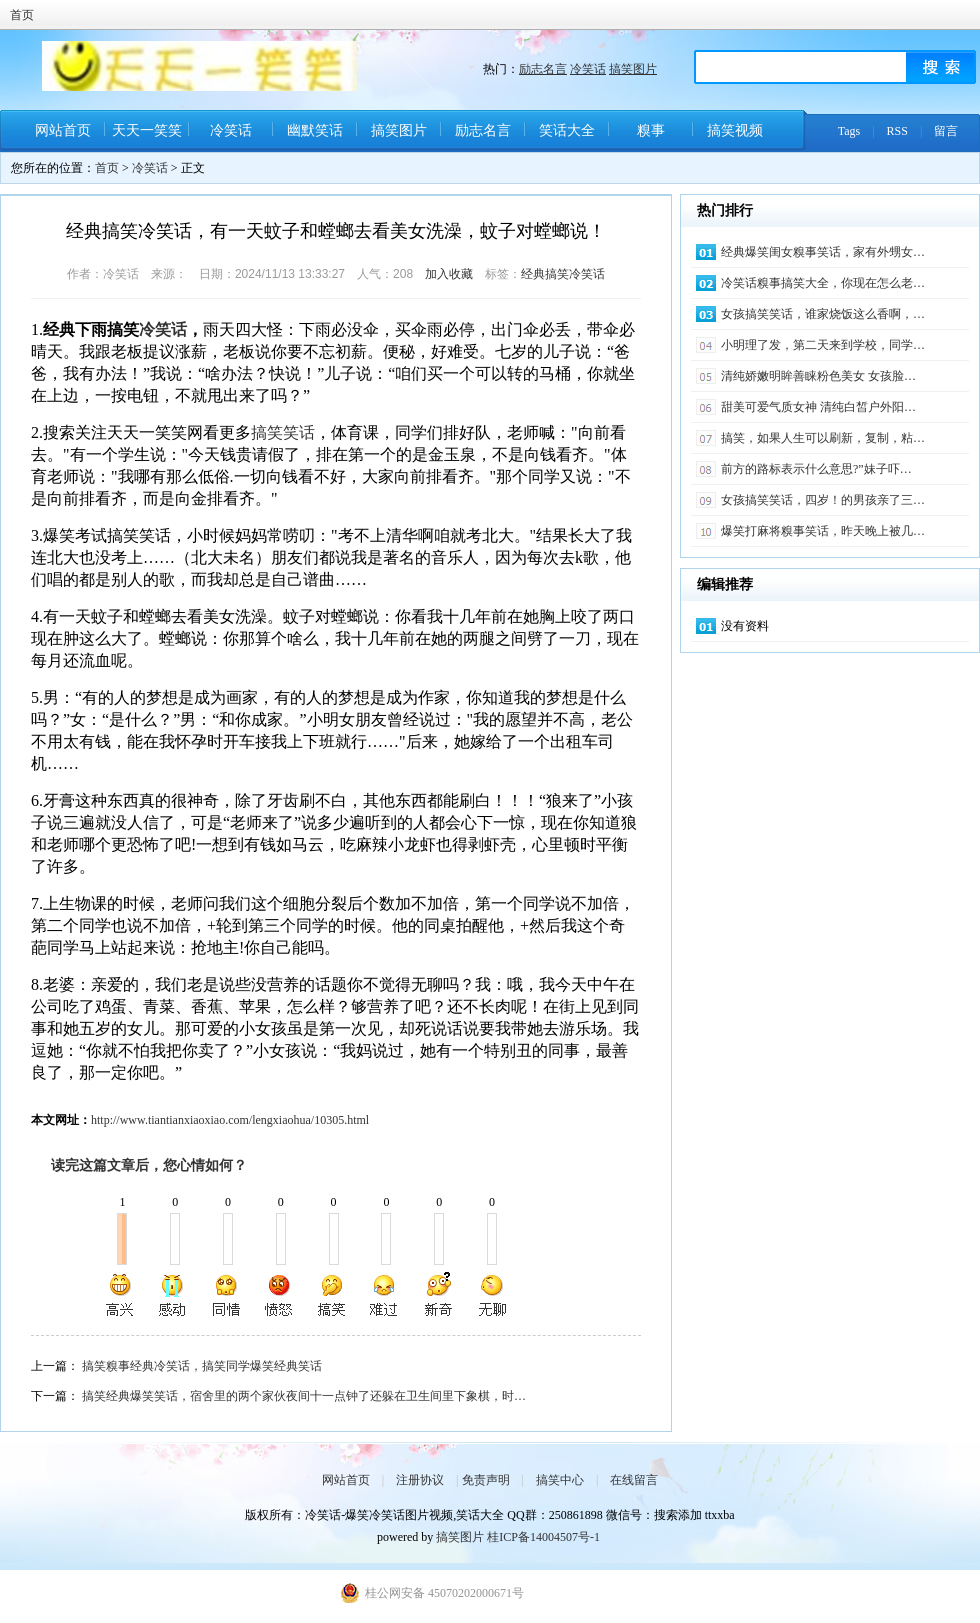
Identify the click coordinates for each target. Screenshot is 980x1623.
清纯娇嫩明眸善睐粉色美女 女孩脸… (818, 376)
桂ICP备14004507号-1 (543, 1537)
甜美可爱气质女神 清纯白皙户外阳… (818, 407)
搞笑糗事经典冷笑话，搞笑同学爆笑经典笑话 (202, 1366)
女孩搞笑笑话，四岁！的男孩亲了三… (823, 500)
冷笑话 (588, 69)
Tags (849, 131)
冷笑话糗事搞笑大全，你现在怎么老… (823, 283)
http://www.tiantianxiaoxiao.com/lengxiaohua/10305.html (230, 1120)
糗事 (651, 130)
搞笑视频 (735, 130)
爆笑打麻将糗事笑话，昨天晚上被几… (823, 531)
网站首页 (63, 130)
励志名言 (543, 69)
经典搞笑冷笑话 (563, 274)
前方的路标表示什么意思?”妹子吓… (816, 469)
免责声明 (486, 1480)
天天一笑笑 (147, 130)
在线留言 (634, 1480)
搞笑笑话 (283, 432)
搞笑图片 (633, 69)
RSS (897, 131)
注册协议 (420, 1480)
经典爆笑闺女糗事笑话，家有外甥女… (823, 252)
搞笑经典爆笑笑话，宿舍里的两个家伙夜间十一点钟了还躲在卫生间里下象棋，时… (304, 1396)
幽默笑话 (315, 130)
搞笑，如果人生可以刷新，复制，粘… (823, 438)
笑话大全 (567, 130)
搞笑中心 (560, 1480)
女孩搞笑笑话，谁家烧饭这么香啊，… (823, 314)
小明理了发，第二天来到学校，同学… (823, 345)
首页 (22, 15)
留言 (946, 131)
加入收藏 (449, 274)
